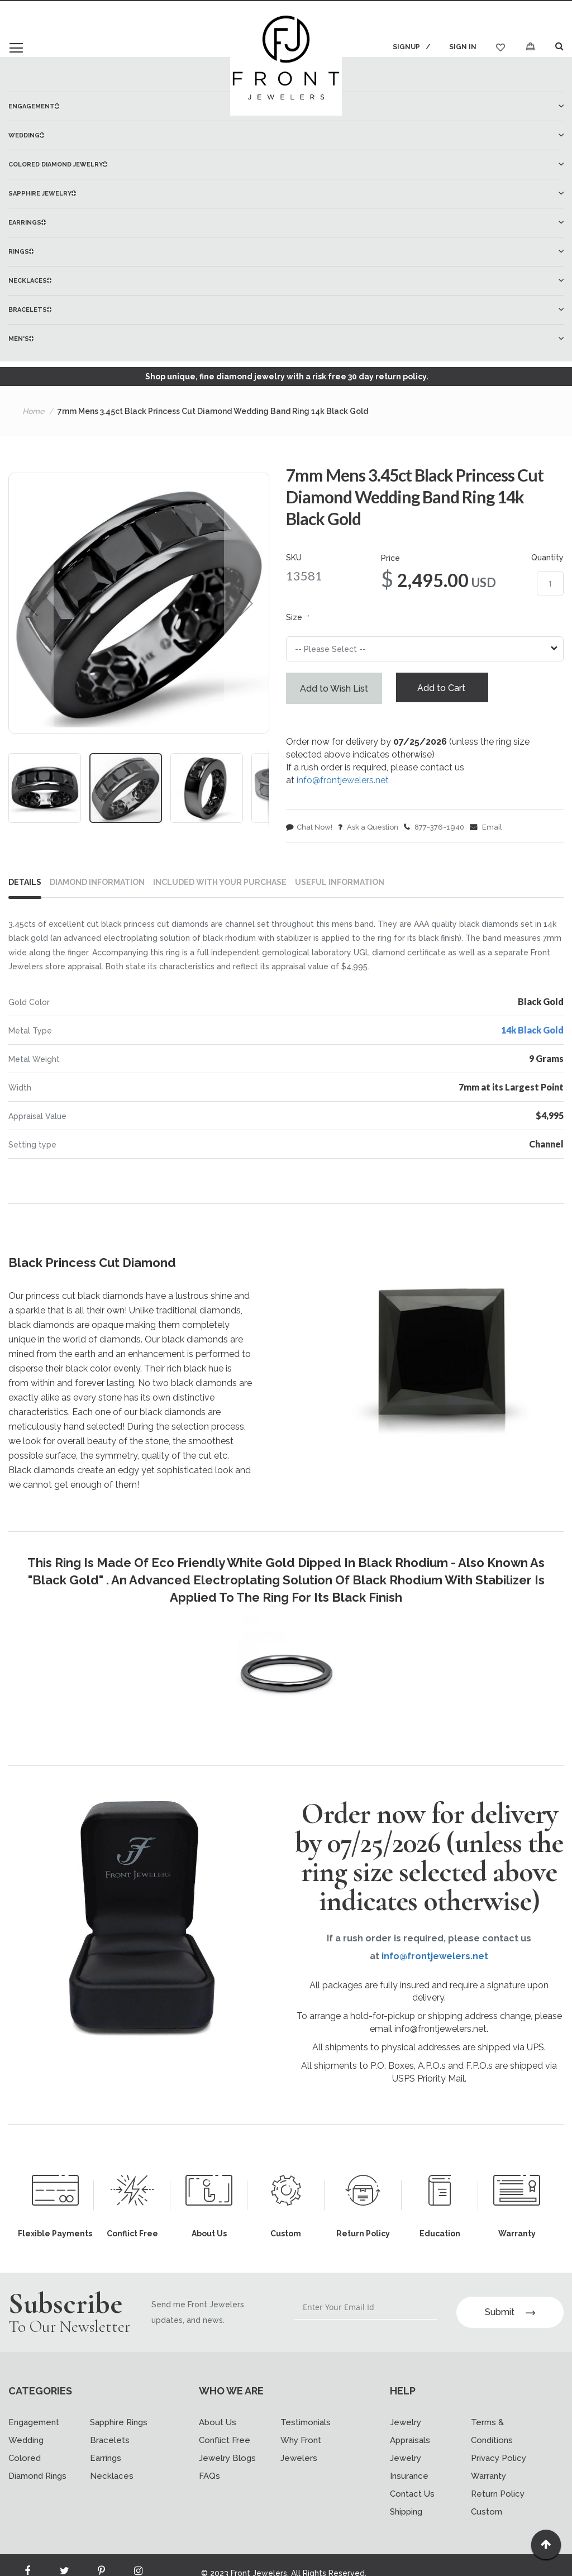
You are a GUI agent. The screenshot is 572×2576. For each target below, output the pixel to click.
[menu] (286, 222)
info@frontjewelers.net (343, 782)
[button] (31, 603)
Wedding (26, 2445)
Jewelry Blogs (227, 2463)
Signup (404, 47)
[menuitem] (286, 135)
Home (33, 411)
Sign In (462, 47)
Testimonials (305, 2427)
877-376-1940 (434, 829)
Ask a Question (368, 829)
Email (486, 829)
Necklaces (112, 2480)
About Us (217, 2427)
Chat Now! (309, 829)
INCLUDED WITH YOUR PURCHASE (220, 882)
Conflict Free (224, 2445)
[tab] (29, 884)
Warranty (488, 2480)
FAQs (209, 2480)
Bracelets (110, 2445)
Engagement (33, 2427)
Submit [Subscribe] (510, 2316)
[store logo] (286, 60)
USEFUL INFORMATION (339, 882)
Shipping (406, 2516)
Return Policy (498, 2498)
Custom (486, 2516)
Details (24, 882)
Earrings (105, 2463)
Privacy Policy (498, 2463)
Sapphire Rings (118, 2427)
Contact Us (412, 2498)
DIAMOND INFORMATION (97, 882)
